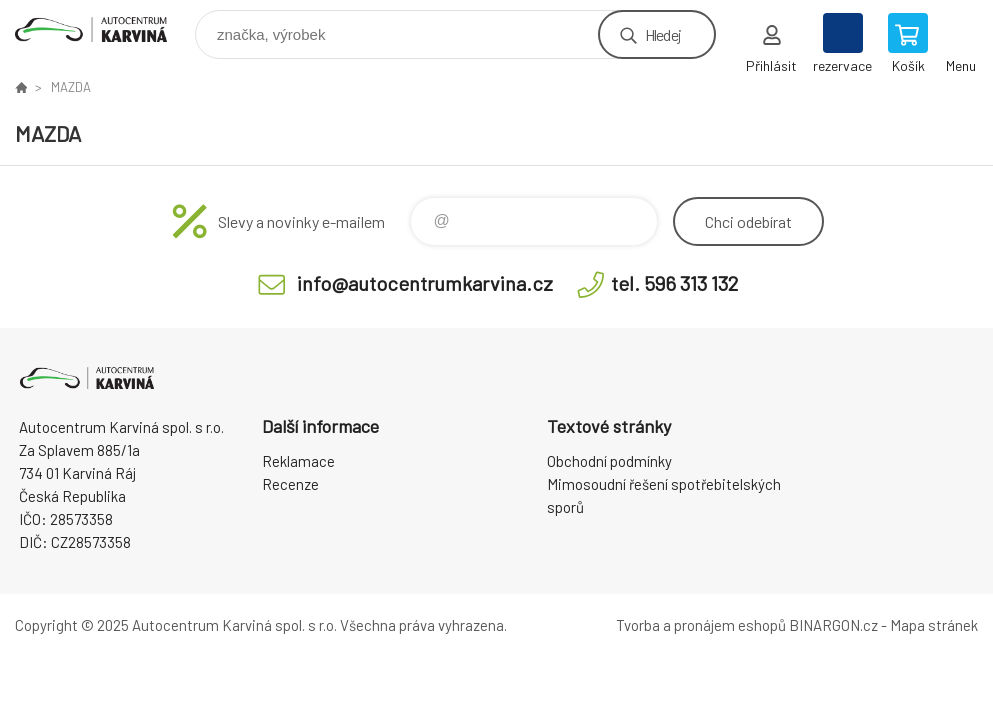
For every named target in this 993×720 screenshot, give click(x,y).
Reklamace (298, 461)
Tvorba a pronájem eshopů (701, 625)
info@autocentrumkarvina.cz (425, 283)
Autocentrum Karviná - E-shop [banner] (103, 29)
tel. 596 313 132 (674, 283)
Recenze (290, 484)
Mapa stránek (934, 625)
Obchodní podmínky (609, 461)
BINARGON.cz (833, 625)
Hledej (663, 34)
